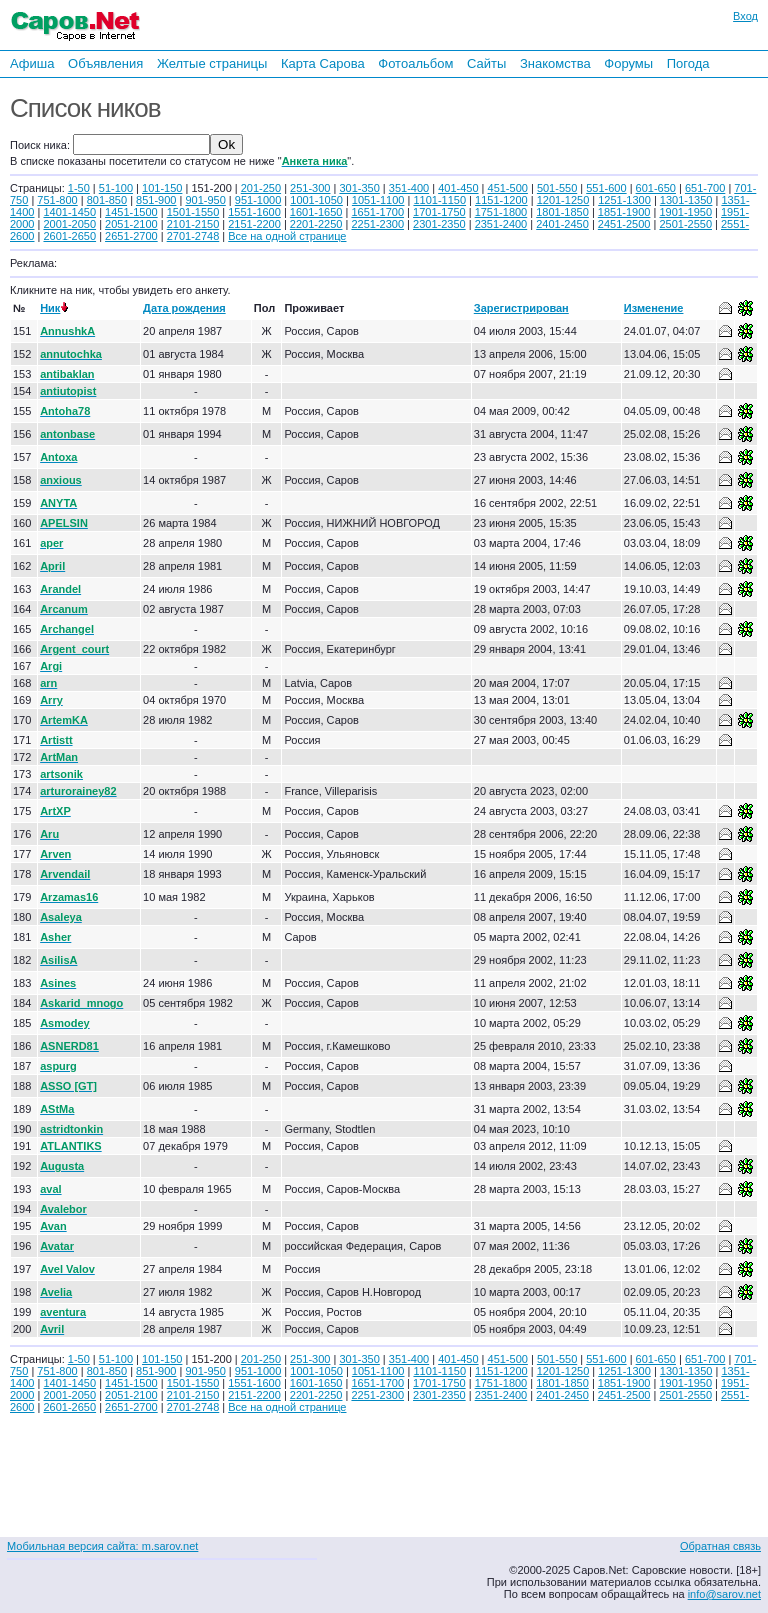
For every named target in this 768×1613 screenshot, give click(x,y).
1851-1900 (624, 212)
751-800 (57, 200)
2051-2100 (131, 224)
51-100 (116, 188)
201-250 (261, 188)
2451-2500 (624, 224)
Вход (745, 16)
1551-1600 (254, 212)
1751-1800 (501, 212)
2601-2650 (69, 236)
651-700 (705, 188)
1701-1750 (439, 212)
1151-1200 (501, 200)
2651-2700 (131, 236)
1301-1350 (686, 200)
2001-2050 (69, 224)
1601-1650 (316, 212)
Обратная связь (720, 1546)
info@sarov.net (724, 1594)
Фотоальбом (415, 63)
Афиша (32, 63)
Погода (688, 63)
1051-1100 (378, 200)
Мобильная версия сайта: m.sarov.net (102, 1546)
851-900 (156, 200)
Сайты (486, 63)
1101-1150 (439, 200)
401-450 (458, 188)
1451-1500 (131, 212)
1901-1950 (685, 212)
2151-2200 (254, 224)
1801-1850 (562, 212)
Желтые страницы (212, 63)
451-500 (508, 188)
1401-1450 (69, 212)
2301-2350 (439, 224)
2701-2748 (193, 236)
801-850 (107, 200)
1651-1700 (377, 212)
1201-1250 (563, 200)
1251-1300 (624, 200)
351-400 (409, 188)
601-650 (656, 188)
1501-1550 (193, 212)
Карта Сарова (323, 63)
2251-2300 (377, 224)
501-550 (557, 188)
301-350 (359, 188)
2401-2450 (562, 224)
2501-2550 (685, 224)
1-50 (79, 188)
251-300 (310, 188)
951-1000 (258, 200)
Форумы (628, 63)
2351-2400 (501, 224)
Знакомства (555, 63)
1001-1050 (316, 200)
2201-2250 (316, 224)
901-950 (205, 200)
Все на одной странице (287, 236)
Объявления (105, 63)
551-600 (606, 188)
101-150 (162, 188)
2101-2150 (193, 224)
